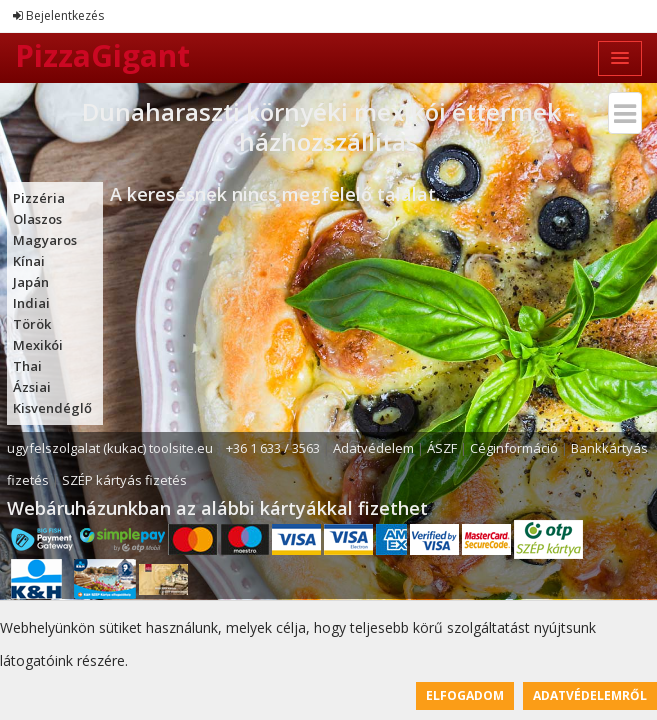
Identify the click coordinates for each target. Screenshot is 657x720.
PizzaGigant (102, 55)
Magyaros (45, 240)
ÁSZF (442, 448)
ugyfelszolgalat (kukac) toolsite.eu (110, 448)
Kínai (29, 261)
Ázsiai (32, 387)
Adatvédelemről (590, 695)
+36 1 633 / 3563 (273, 448)
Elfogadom (465, 695)
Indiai (31, 303)
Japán (31, 282)
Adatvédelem (373, 448)
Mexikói (38, 345)
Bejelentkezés (58, 15)
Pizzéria (39, 198)
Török (32, 324)
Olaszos (37, 219)
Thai (27, 366)
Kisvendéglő (52, 408)
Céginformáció (514, 448)
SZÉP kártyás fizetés (124, 480)
